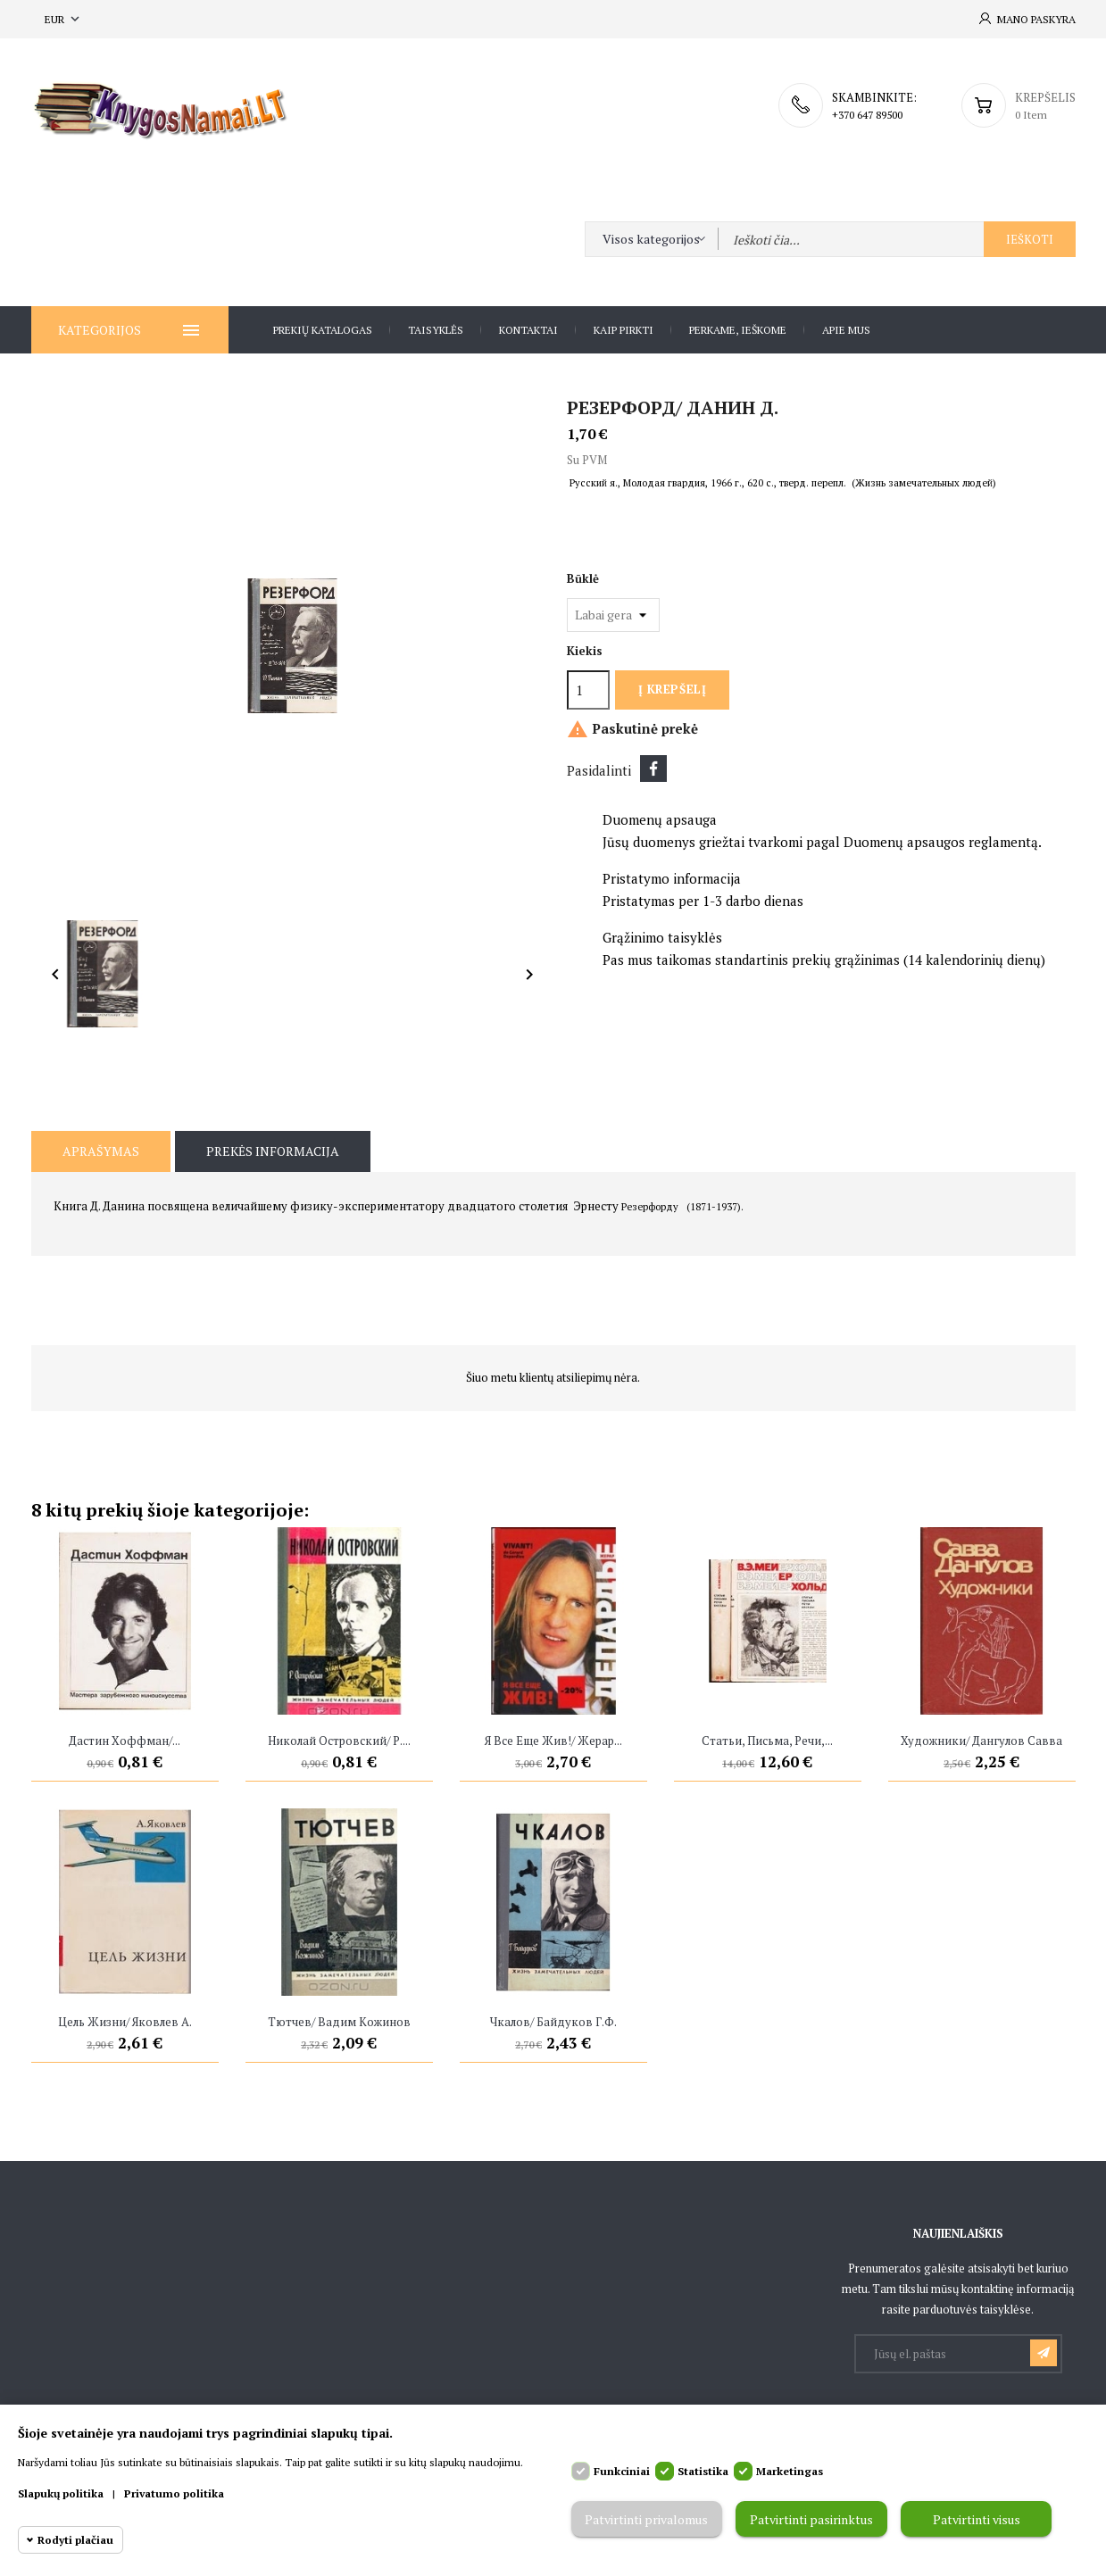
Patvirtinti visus (976, 2519)
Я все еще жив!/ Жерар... (553, 1741)
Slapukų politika (61, 2493)
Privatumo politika (174, 2493)
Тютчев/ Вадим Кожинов (339, 2022)
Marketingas (789, 2471)
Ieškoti (1029, 239)
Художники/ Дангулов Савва (981, 1741)
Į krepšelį (672, 689)
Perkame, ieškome (737, 330)
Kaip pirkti (623, 330)
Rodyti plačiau (75, 2540)
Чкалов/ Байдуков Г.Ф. (553, 2022)
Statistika (703, 2471)
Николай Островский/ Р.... (339, 1741)
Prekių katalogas (322, 330)
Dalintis (653, 768)
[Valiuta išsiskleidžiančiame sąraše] (64, 19)
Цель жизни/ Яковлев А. (125, 2022)
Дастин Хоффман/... (124, 1741)
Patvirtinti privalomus (646, 2519)
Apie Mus (846, 330)
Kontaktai (528, 330)
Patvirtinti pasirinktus (811, 2519)
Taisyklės (435, 330)
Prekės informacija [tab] (272, 1151)
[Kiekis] (588, 690)
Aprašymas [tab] (100, 1151)
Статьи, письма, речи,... (767, 1741)
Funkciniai (622, 2471)
